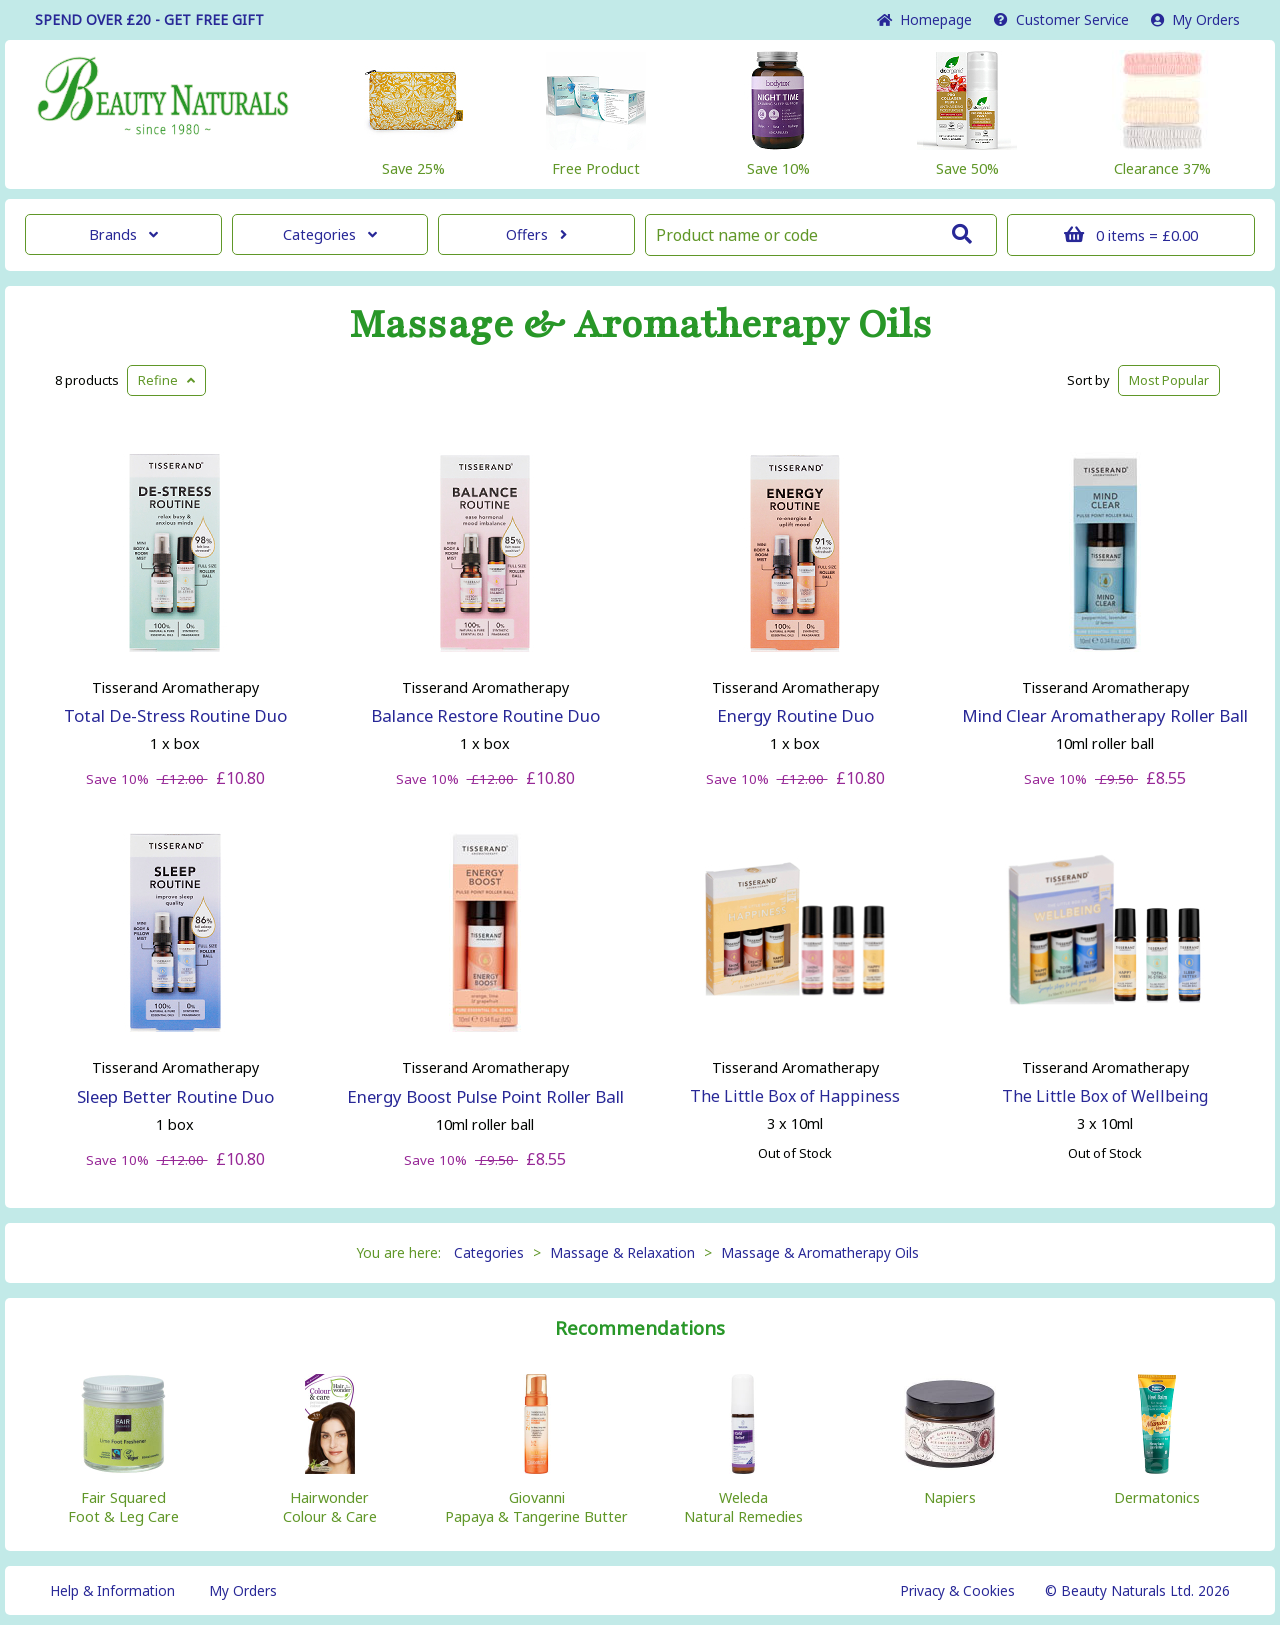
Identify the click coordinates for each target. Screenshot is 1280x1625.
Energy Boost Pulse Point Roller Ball (485, 1096)
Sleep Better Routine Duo (175, 1096)
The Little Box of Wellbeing (1105, 1096)
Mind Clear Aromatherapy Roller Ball (1105, 715)
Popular (1169, 380)
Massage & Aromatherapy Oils (640, 325)
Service (1061, 19)
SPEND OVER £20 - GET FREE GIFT (149, 19)
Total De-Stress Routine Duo (175, 715)
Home (924, 19)
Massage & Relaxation (622, 1252)
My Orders (1195, 19)
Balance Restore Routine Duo (485, 715)
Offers (536, 234)
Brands (123, 234)
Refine (166, 380)
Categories (330, 234)
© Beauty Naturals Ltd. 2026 (1137, 1590)
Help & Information (112, 1590)
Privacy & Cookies (957, 1590)
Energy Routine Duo (795, 715)
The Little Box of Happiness (795, 1096)
